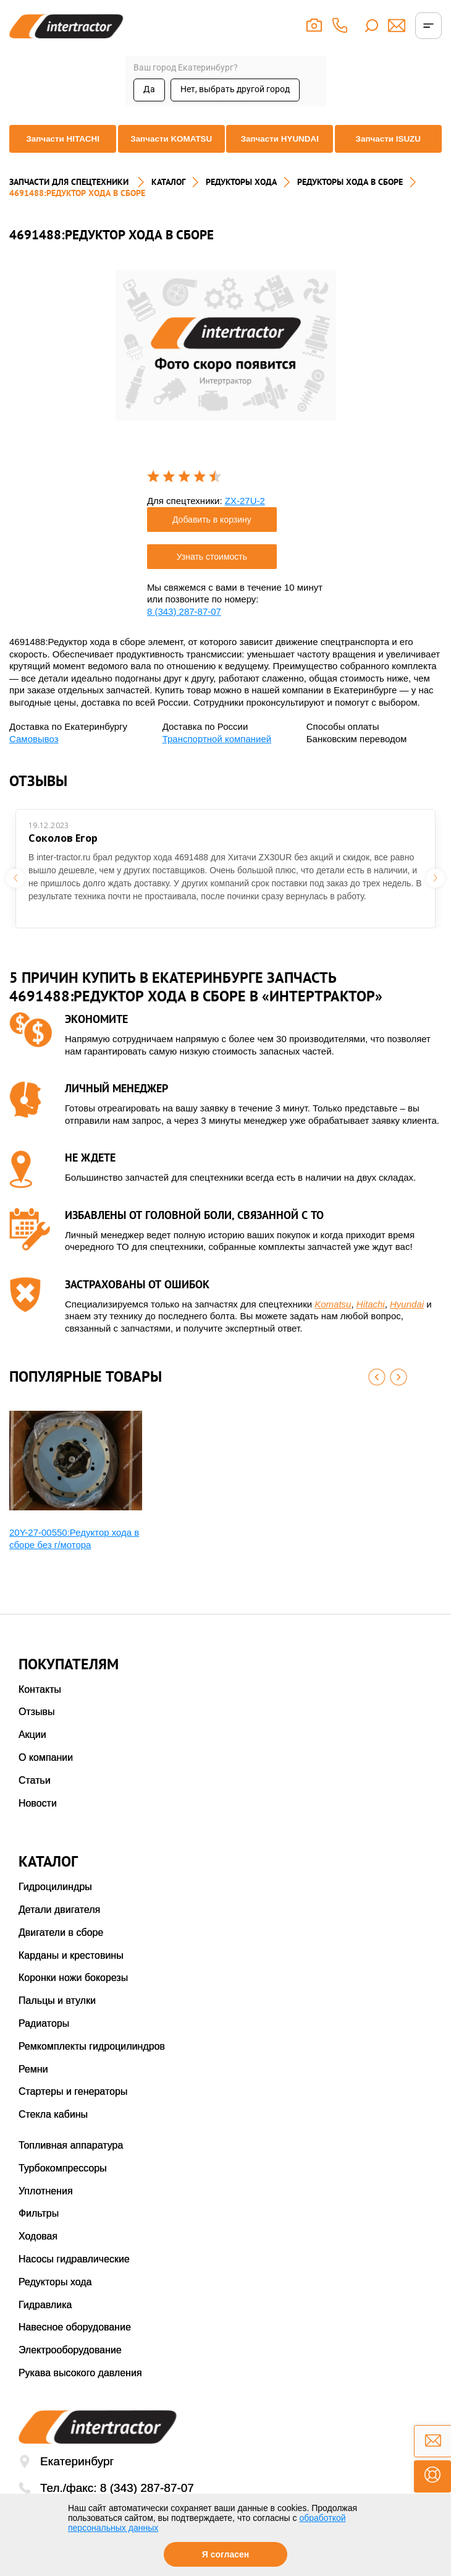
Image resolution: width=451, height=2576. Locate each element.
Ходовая (38, 2253)
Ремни (33, 2086)
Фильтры (39, 2230)
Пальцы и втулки (57, 2017)
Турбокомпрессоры (63, 2185)
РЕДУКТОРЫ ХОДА (241, 198)
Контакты (40, 1706)
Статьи (35, 1797)
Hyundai (407, 1321)
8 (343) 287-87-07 (184, 628)
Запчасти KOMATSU (170, 153)
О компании (46, 1774)
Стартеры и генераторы (73, 2108)
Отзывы (37, 1728)
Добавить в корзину (211, 536)
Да (149, 89)
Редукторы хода (55, 2298)
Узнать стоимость (212, 573)
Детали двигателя (59, 1926)
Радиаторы (44, 2040)
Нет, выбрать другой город (235, 89)
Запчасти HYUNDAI (281, 153)
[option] (226, 361)
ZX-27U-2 (245, 517)
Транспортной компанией (217, 755)
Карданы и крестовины (71, 1972)
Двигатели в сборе (61, 1949)
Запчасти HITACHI (58, 153)
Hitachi (370, 1321)
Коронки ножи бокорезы (73, 1995)
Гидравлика (45, 2321)
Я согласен (225, 2554)
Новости (38, 1820)
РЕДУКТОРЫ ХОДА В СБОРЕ (350, 198)
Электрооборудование (70, 2366)
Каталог (168, 198)
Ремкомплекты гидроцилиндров (92, 2063)
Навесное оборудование (75, 2344)
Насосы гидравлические (74, 2275)
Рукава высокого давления (80, 2389)
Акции (32, 1751)
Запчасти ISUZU (392, 153)
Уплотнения (46, 2207)
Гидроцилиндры (55, 1903)
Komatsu (332, 1321)
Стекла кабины (53, 2131)
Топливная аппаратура (71, 2162)
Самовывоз (34, 755)
